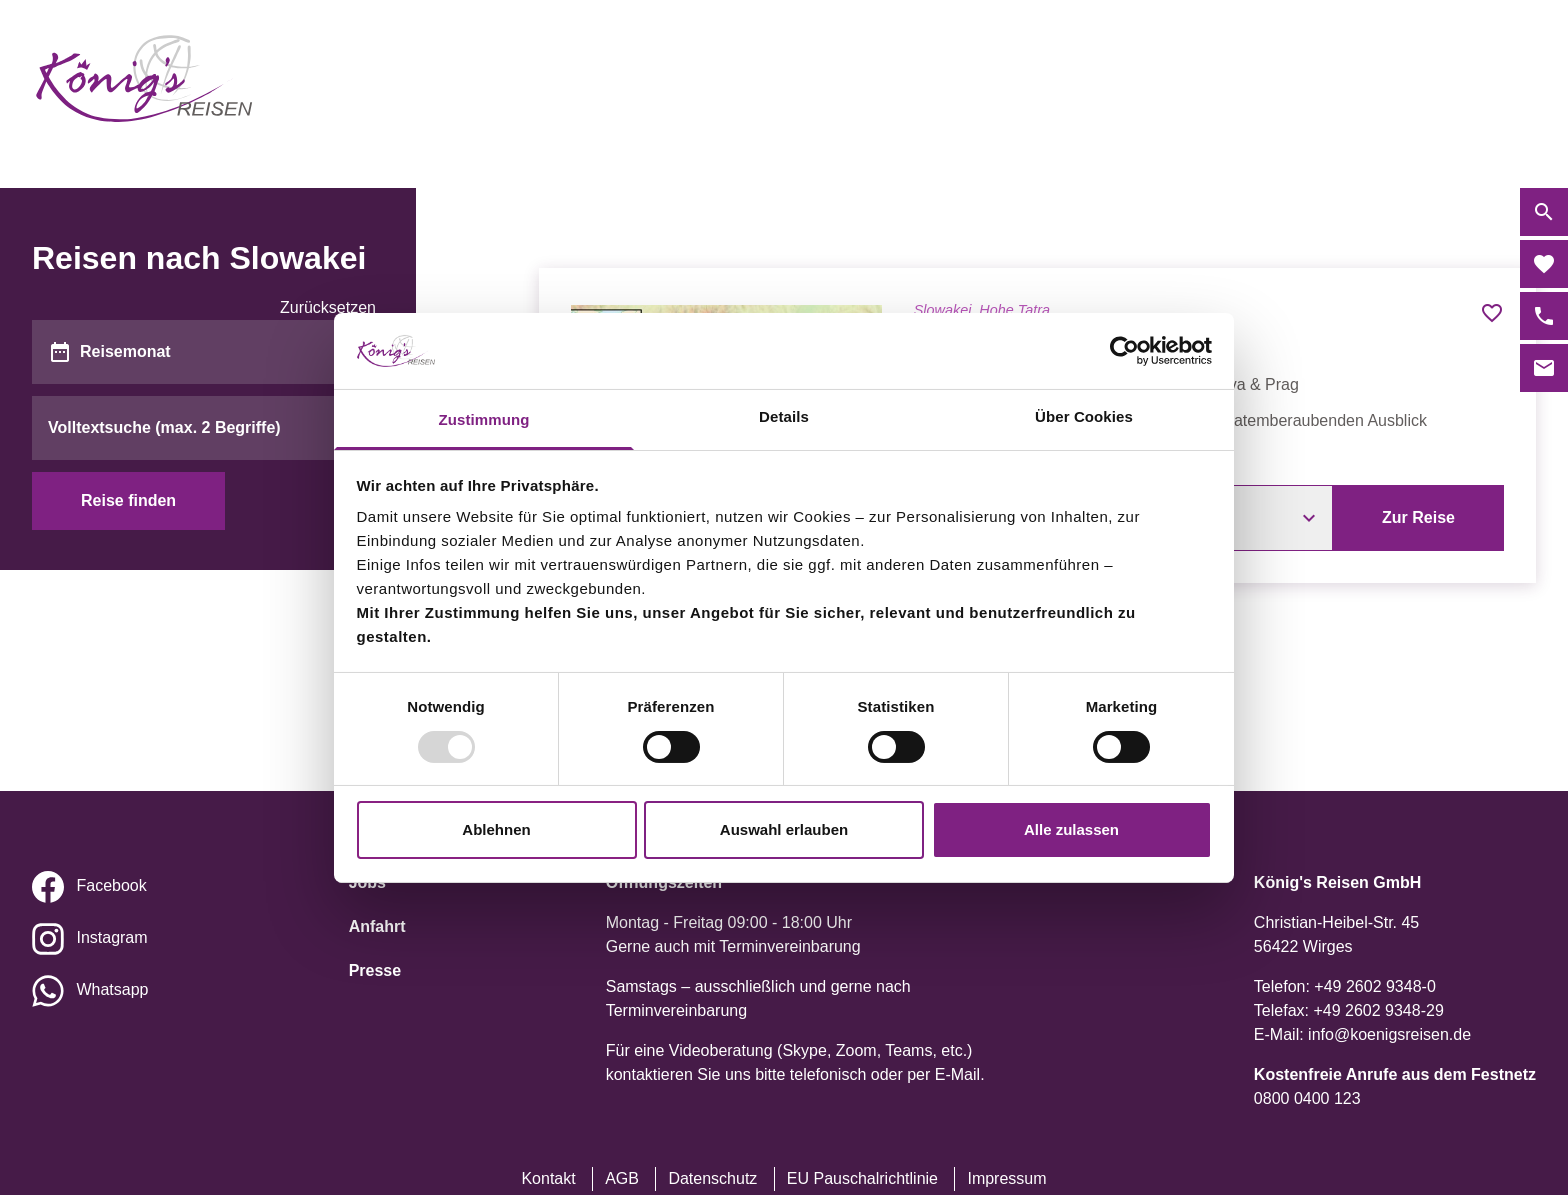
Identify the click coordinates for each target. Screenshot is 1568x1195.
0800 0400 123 (1307, 1098)
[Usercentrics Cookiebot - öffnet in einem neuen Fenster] (1124, 351)
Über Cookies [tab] (1084, 416)
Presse (375, 970)
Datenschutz (712, 1178)
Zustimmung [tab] (484, 419)
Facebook (111, 885)
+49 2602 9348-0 (1374, 986)
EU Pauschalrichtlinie (862, 1178)
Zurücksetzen (328, 307)
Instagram (111, 937)
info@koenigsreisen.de (1389, 1034)
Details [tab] (784, 416)
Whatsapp (112, 989)
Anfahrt (377, 926)
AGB (622, 1178)
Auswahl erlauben (784, 829)
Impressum (1006, 1178)
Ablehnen (496, 829)
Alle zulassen (1071, 829)
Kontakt (548, 1178)
